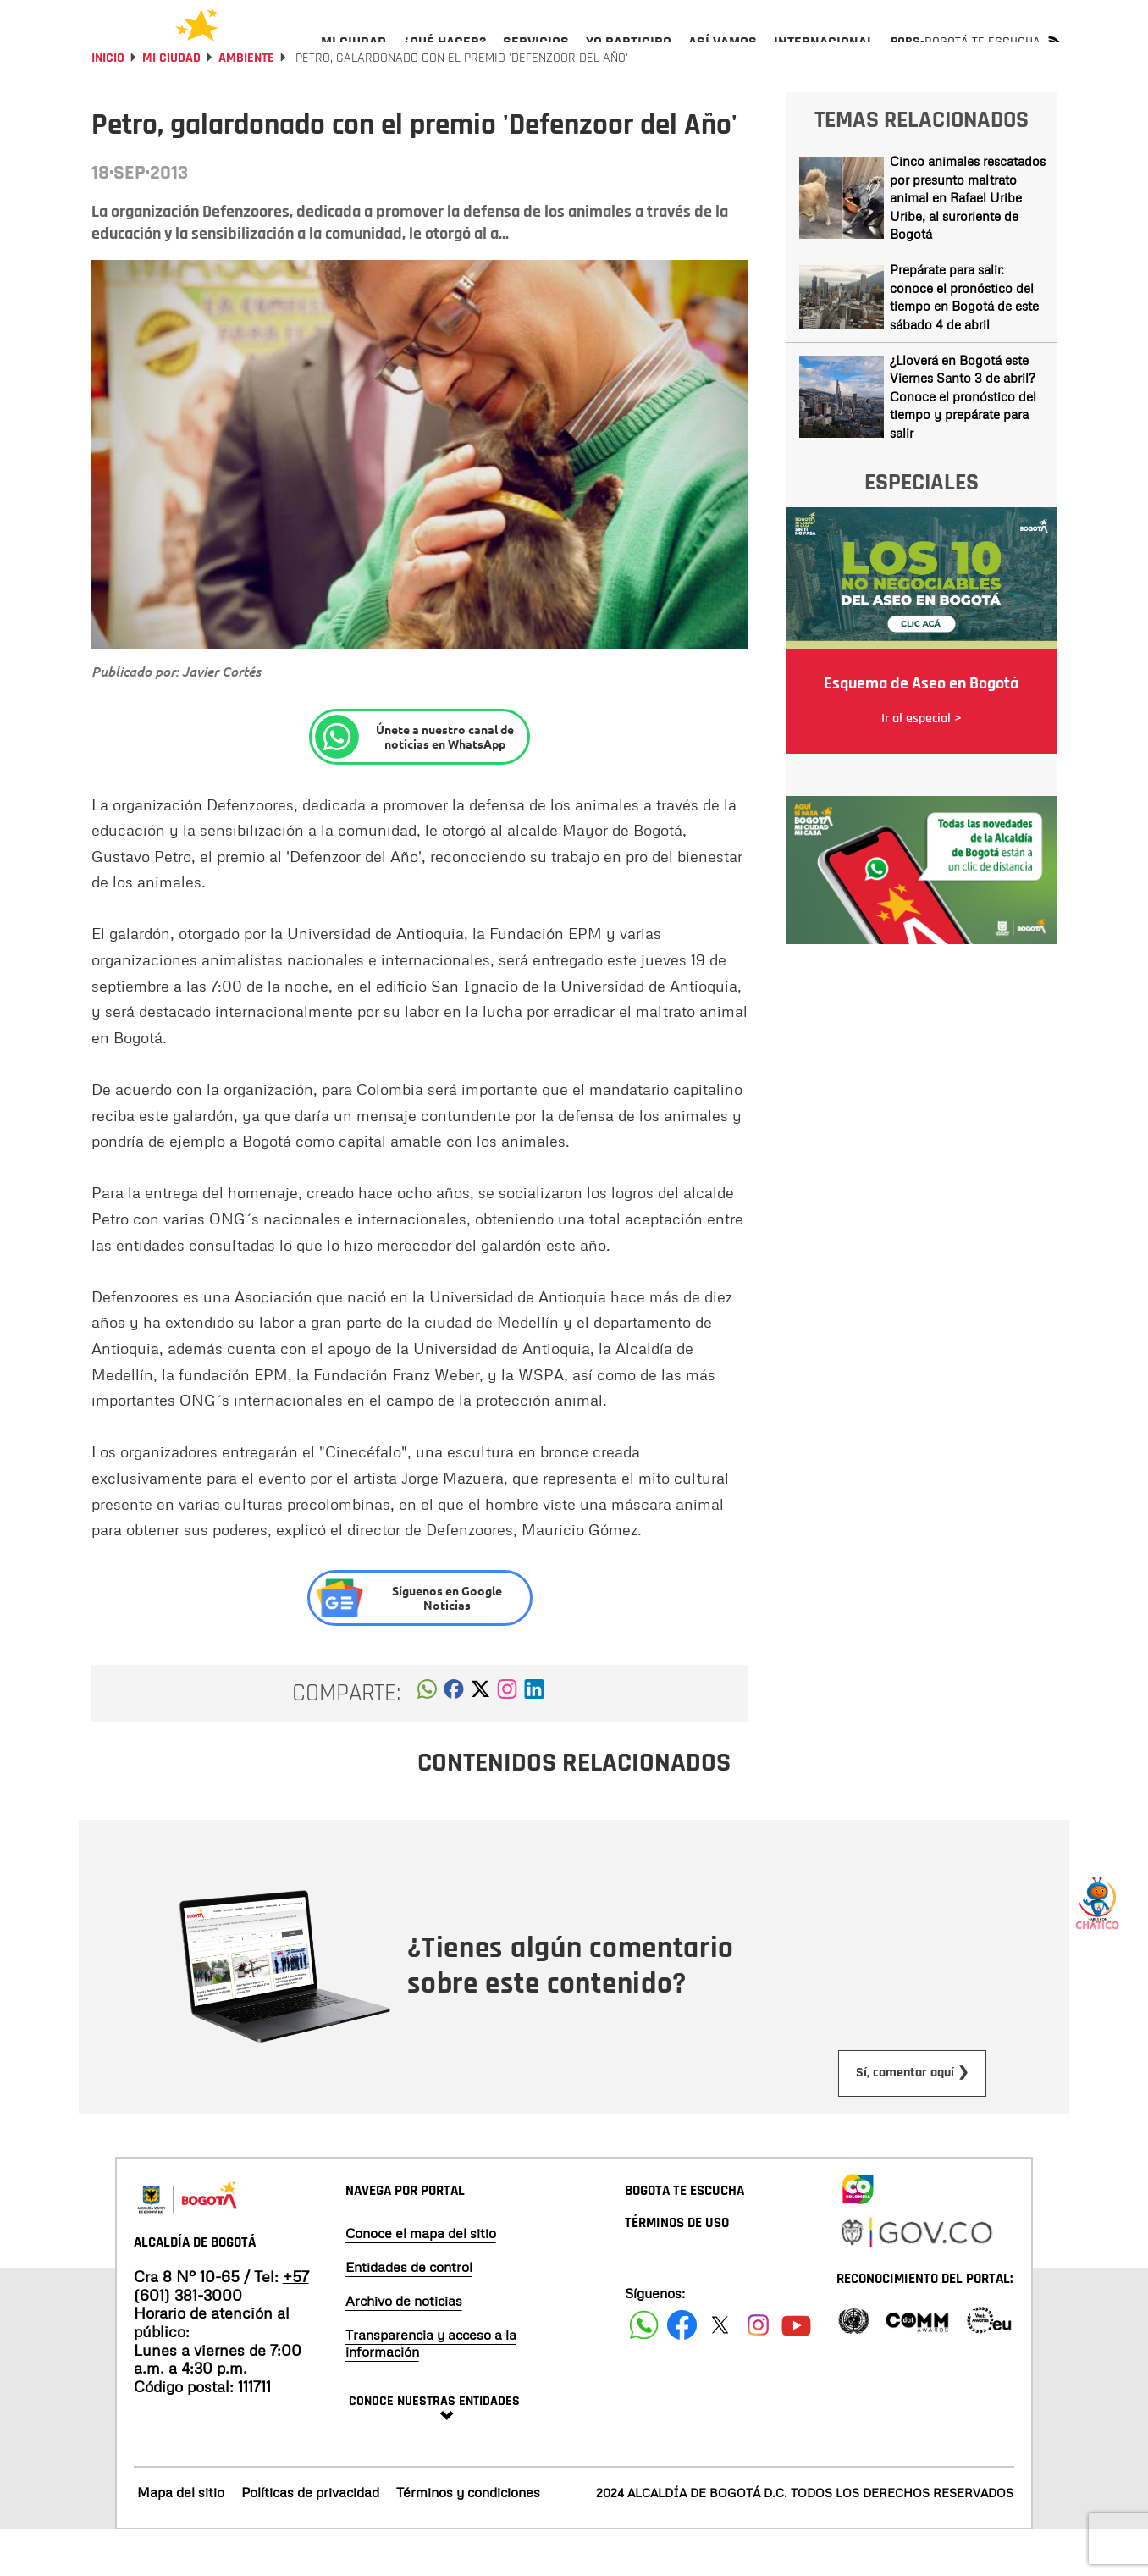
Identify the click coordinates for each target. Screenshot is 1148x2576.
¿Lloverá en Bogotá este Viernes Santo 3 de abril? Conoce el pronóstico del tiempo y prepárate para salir (963, 442)
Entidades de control (408, 2312)
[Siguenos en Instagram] (758, 2370)
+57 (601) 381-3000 (221, 2331)
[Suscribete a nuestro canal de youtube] (796, 2370)
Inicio (107, 104)
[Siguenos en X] (720, 2370)
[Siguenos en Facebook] (644, 2370)
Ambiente (246, 104)
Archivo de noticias (403, 2346)
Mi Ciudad (171, 104)
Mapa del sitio (180, 2537)
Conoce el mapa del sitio (420, 2278)
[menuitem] (353, 56)
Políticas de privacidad (310, 2537)
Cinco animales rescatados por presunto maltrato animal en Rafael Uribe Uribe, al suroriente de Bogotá (968, 243)
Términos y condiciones (468, 2537)
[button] (427, 1739)
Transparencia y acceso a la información (430, 2389)
